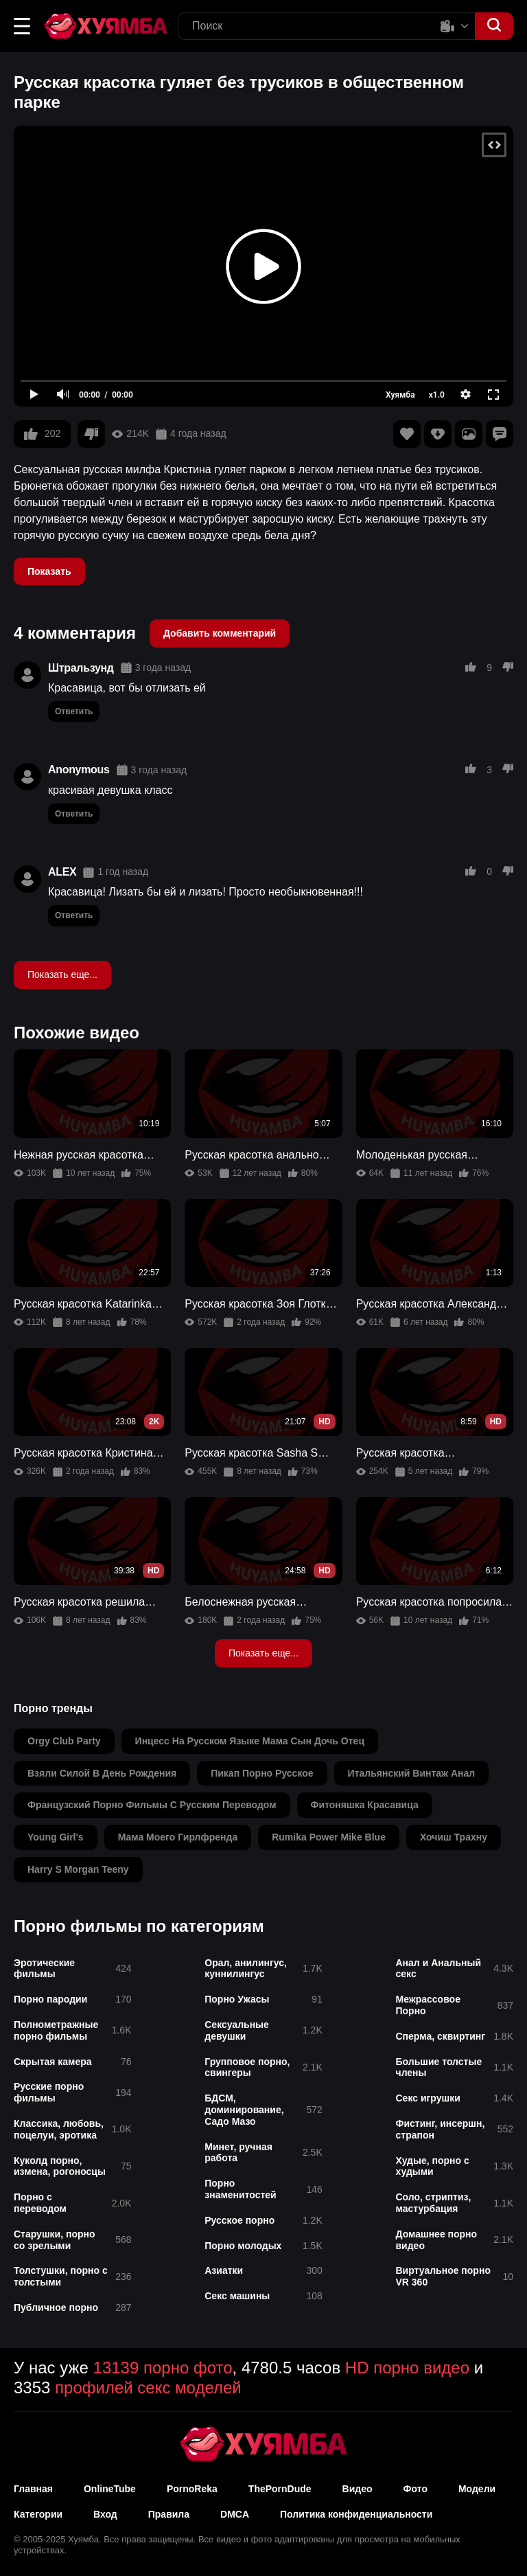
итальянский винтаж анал (412, 1773)
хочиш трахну (453, 1837)
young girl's (55, 1837)
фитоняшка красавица (365, 1804)
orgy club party (64, 1740)
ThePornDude (280, 2488)
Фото (415, 2488)
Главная (33, 2488)
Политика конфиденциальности (356, 2514)
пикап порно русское (262, 1773)
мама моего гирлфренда (178, 1837)
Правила (168, 2514)
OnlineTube (110, 2488)
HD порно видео (407, 2367)
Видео (357, 2488)
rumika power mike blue (329, 1837)
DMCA (234, 2514)
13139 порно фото (163, 2367)
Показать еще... (62, 974)
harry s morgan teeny (78, 1869)
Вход (105, 2514)
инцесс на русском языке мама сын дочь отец (249, 1740)
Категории (38, 2514)
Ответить (74, 711)
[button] (22, 26)
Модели (476, 2488)
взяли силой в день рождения (101, 1773)
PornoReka (192, 2488)
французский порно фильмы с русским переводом (152, 1804)
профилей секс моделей (148, 2387)
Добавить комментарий (219, 633)
